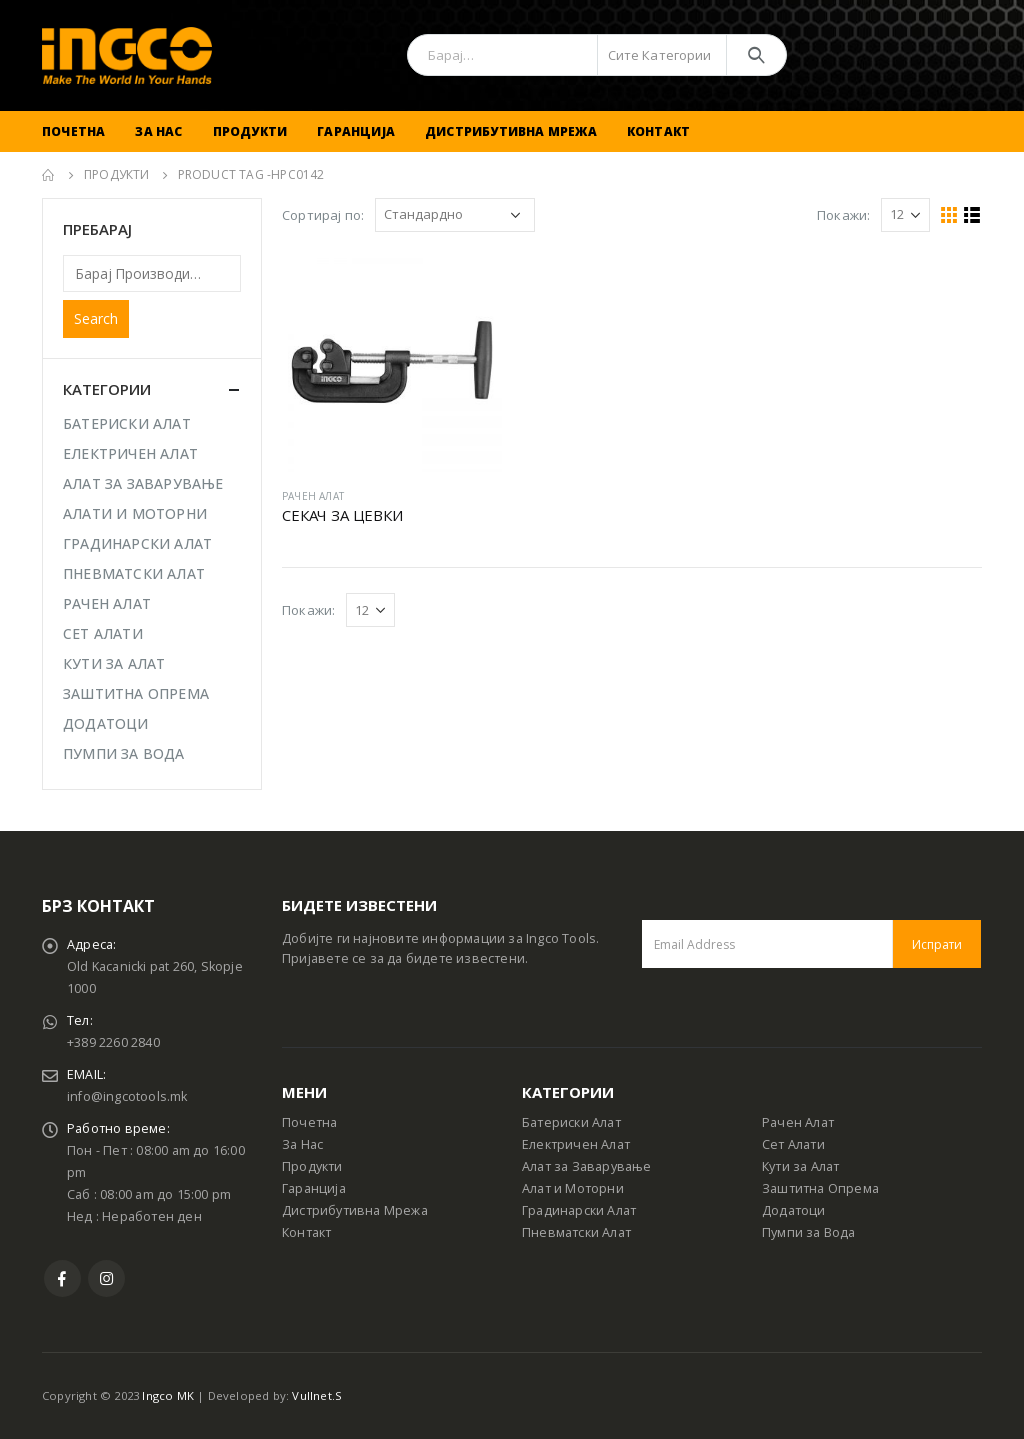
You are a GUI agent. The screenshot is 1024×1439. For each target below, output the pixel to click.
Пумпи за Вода (809, 1232)
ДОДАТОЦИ (106, 723)
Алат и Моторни (573, 1188)
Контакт (658, 131)
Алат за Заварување (587, 1166)
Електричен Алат (576, 1144)
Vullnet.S (317, 1395)
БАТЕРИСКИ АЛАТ (127, 423)
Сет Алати (793, 1144)
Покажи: (843, 215)
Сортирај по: (323, 215)
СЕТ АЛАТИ (103, 633)
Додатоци (794, 1210)
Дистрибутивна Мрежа (511, 131)
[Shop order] (455, 215)
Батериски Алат (571, 1122)
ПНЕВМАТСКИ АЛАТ (134, 573)
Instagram (106, 1278)
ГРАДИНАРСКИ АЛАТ (137, 543)
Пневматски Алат (576, 1232)
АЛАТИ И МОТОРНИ (135, 513)
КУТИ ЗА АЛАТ (114, 663)
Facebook (62, 1278)
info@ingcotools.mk (127, 1096)
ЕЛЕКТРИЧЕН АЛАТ (130, 453)
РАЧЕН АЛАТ (313, 496)
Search (96, 318)
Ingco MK (168, 1395)
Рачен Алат (798, 1122)
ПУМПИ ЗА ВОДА (124, 753)
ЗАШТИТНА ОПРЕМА (136, 693)
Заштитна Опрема (820, 1188)
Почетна (73, 131)
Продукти (250, 131)
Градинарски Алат (579, 1210)
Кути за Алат (800, 1166)
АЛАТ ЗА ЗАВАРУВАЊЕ (143, 483)
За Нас (158, 131)
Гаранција (356, 131)
